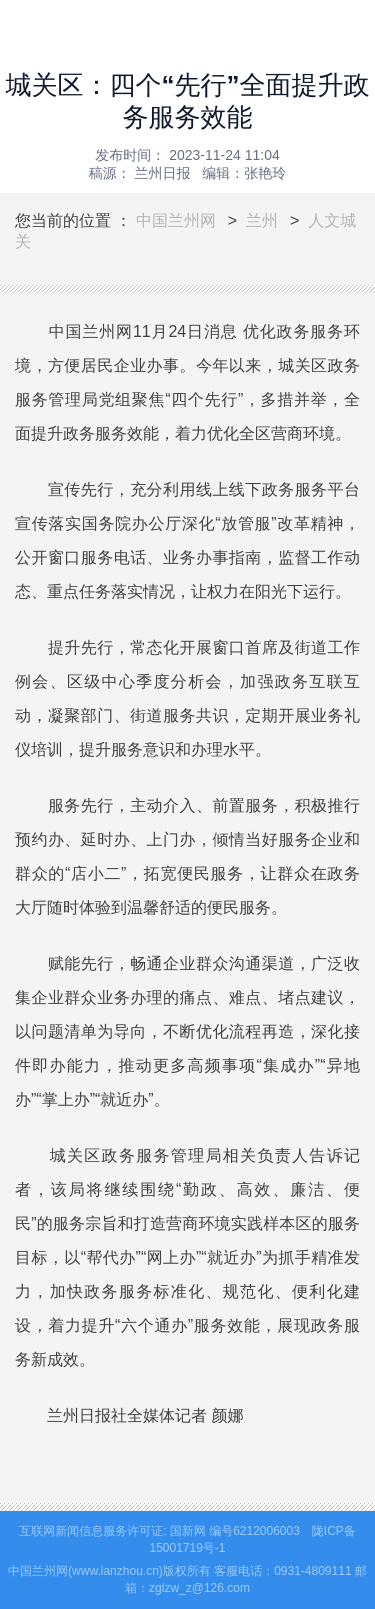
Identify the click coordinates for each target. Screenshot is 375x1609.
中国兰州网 (176, 220)
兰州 (262, 220)
